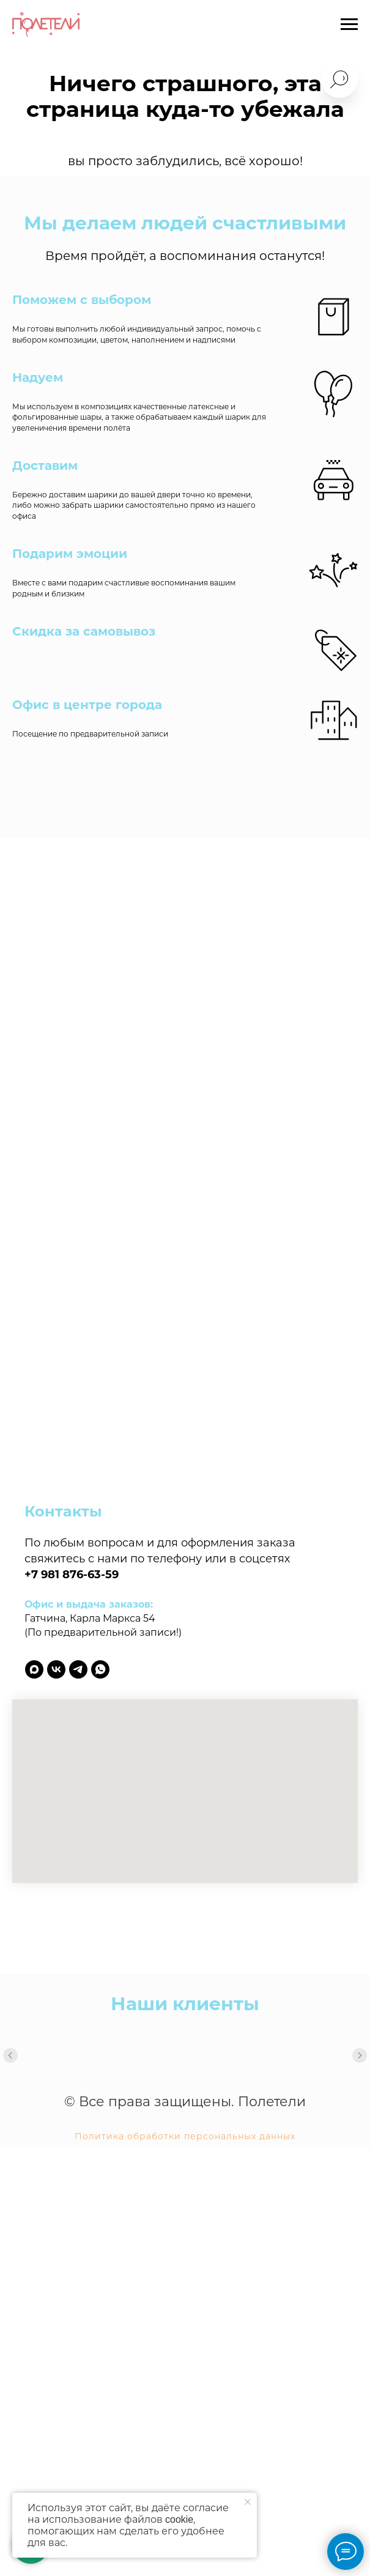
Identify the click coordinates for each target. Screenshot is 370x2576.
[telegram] (78, 1669)
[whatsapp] (100, 1669)
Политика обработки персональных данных (185, 2136)
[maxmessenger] (34, 1669)
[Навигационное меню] (349, 24)
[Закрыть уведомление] (248, 2502)
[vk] (56, 1669)
